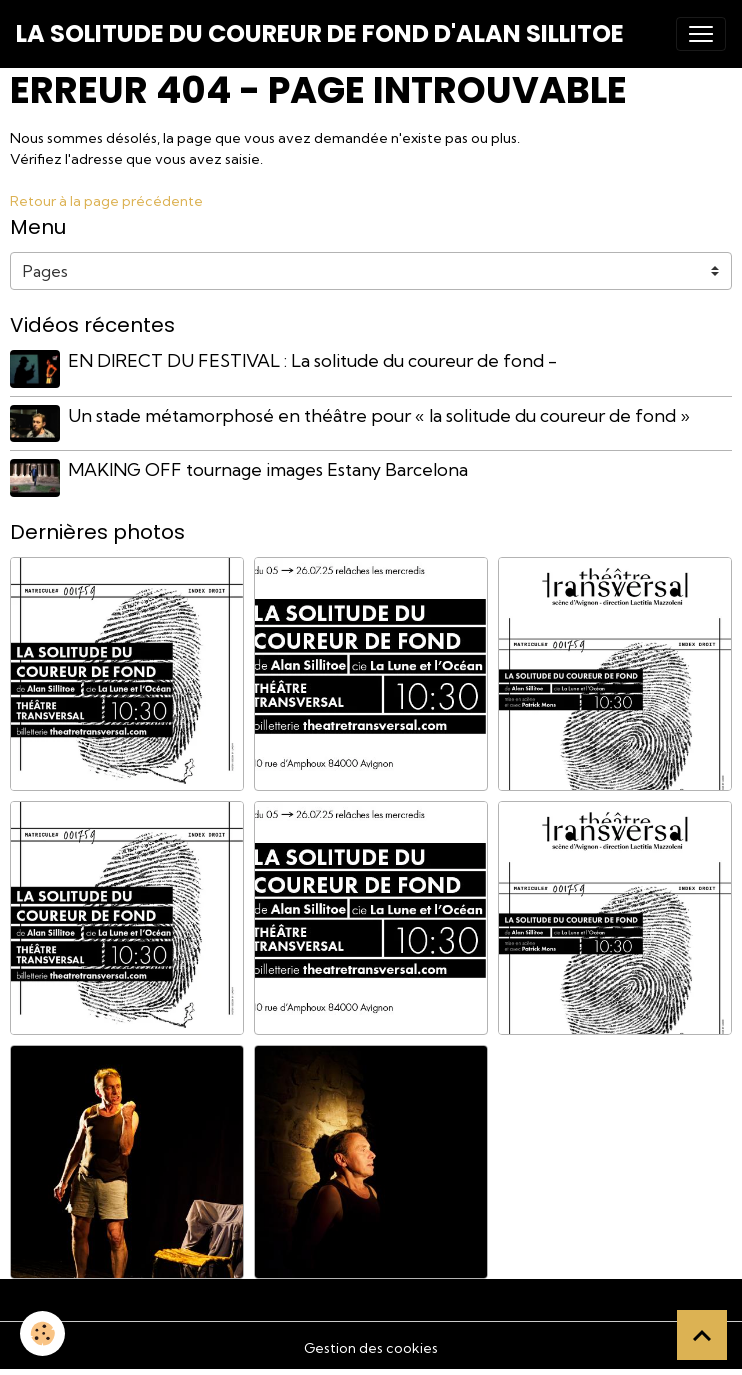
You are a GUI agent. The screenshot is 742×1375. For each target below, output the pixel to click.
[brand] (320, 34)
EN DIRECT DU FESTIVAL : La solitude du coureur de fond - (312, 360)
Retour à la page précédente (106, 201)
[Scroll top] (702, 1335)
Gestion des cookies (371, 1348)
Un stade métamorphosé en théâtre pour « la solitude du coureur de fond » (379, 415)
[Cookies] (42, 1333)
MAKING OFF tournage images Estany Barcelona (268, 469)
